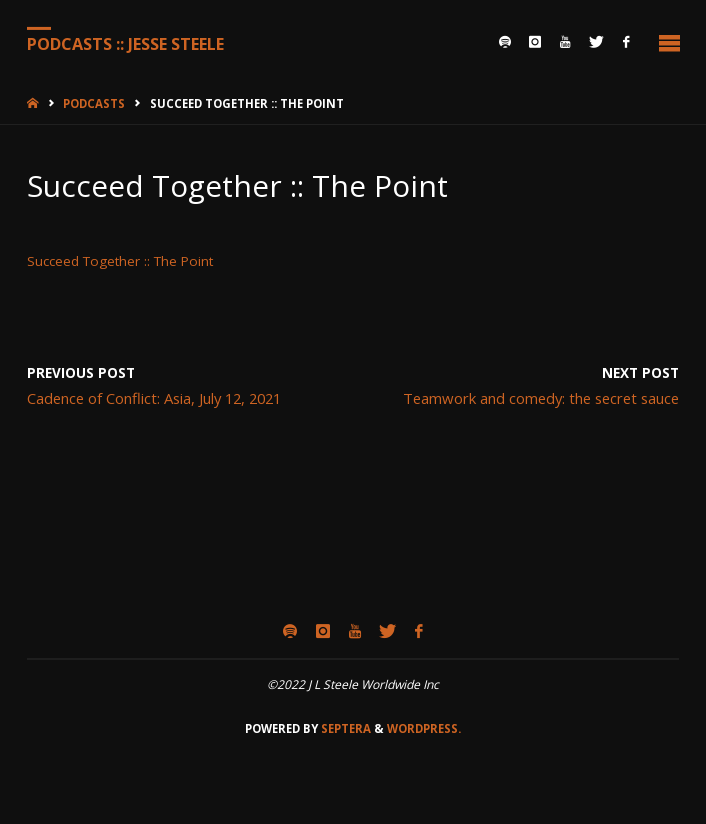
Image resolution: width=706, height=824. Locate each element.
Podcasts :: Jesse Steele (125, 43)
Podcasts (94, 103)
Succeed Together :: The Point (120, 261)
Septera (344, 728)
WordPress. (424, 728)
